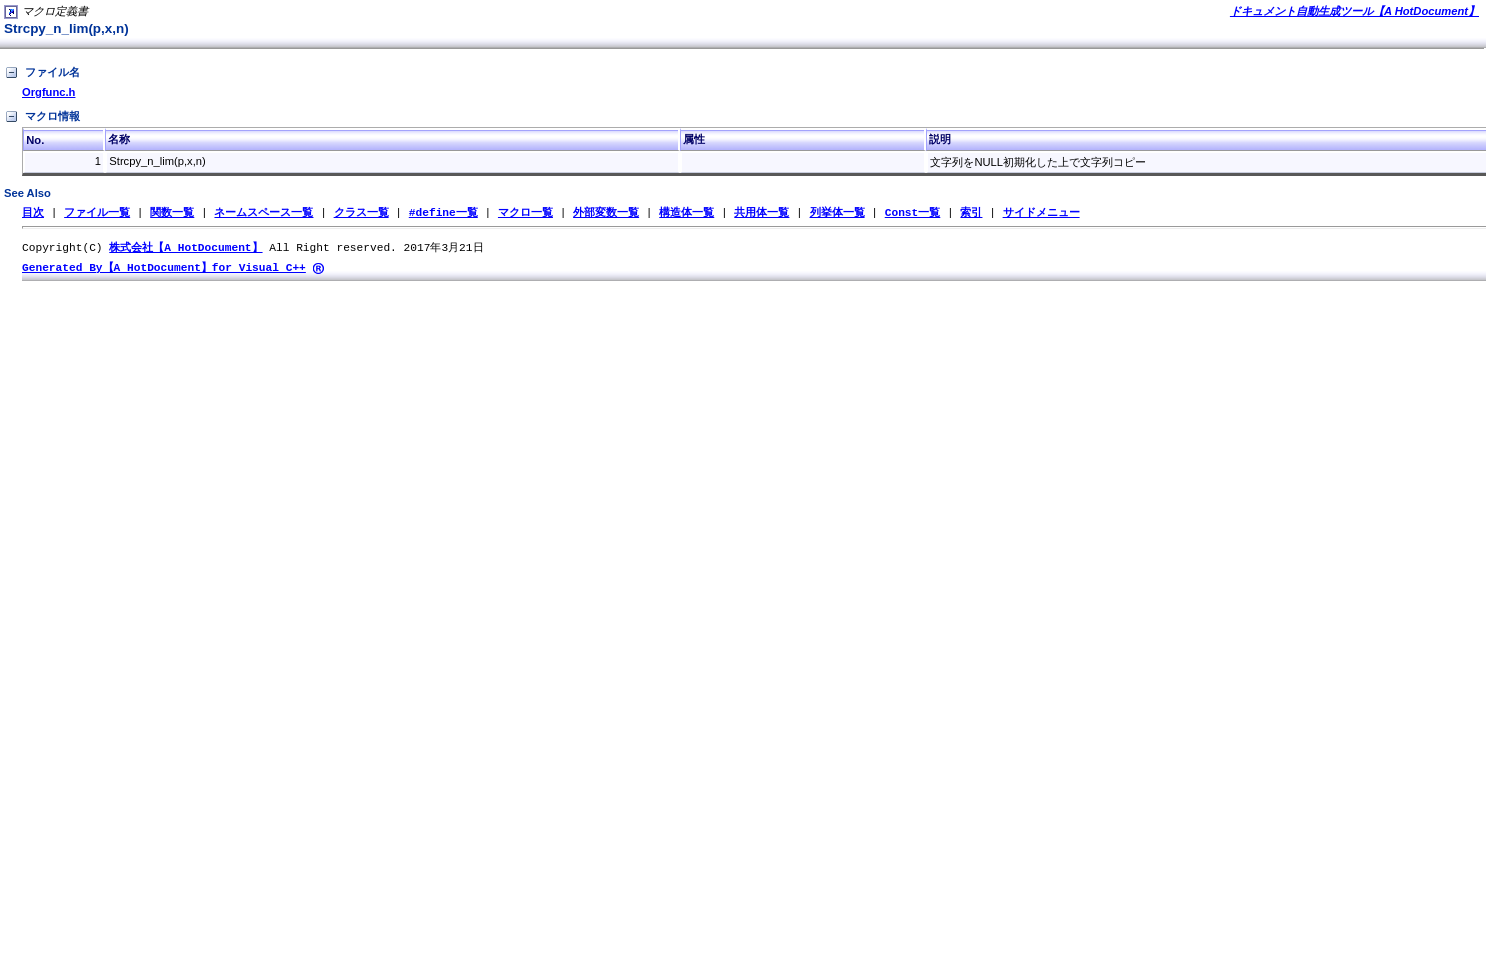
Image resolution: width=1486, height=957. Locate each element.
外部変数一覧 (606, 212)
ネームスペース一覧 (263, 212)
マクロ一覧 (525, 212)
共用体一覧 (761, 212)
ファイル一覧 (97, 212)
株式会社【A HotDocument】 (185, 248)
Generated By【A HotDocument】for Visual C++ (164, 269)
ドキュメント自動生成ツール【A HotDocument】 (1354, 11)
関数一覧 (172, 212)
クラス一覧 (361, 212)
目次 (33, 212)
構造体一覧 (686, 212)
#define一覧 (443, 212)
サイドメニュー (1040, 212)
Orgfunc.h (48, 92)
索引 (971, 212)
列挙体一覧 (836, 212)
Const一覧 (913, 212)
